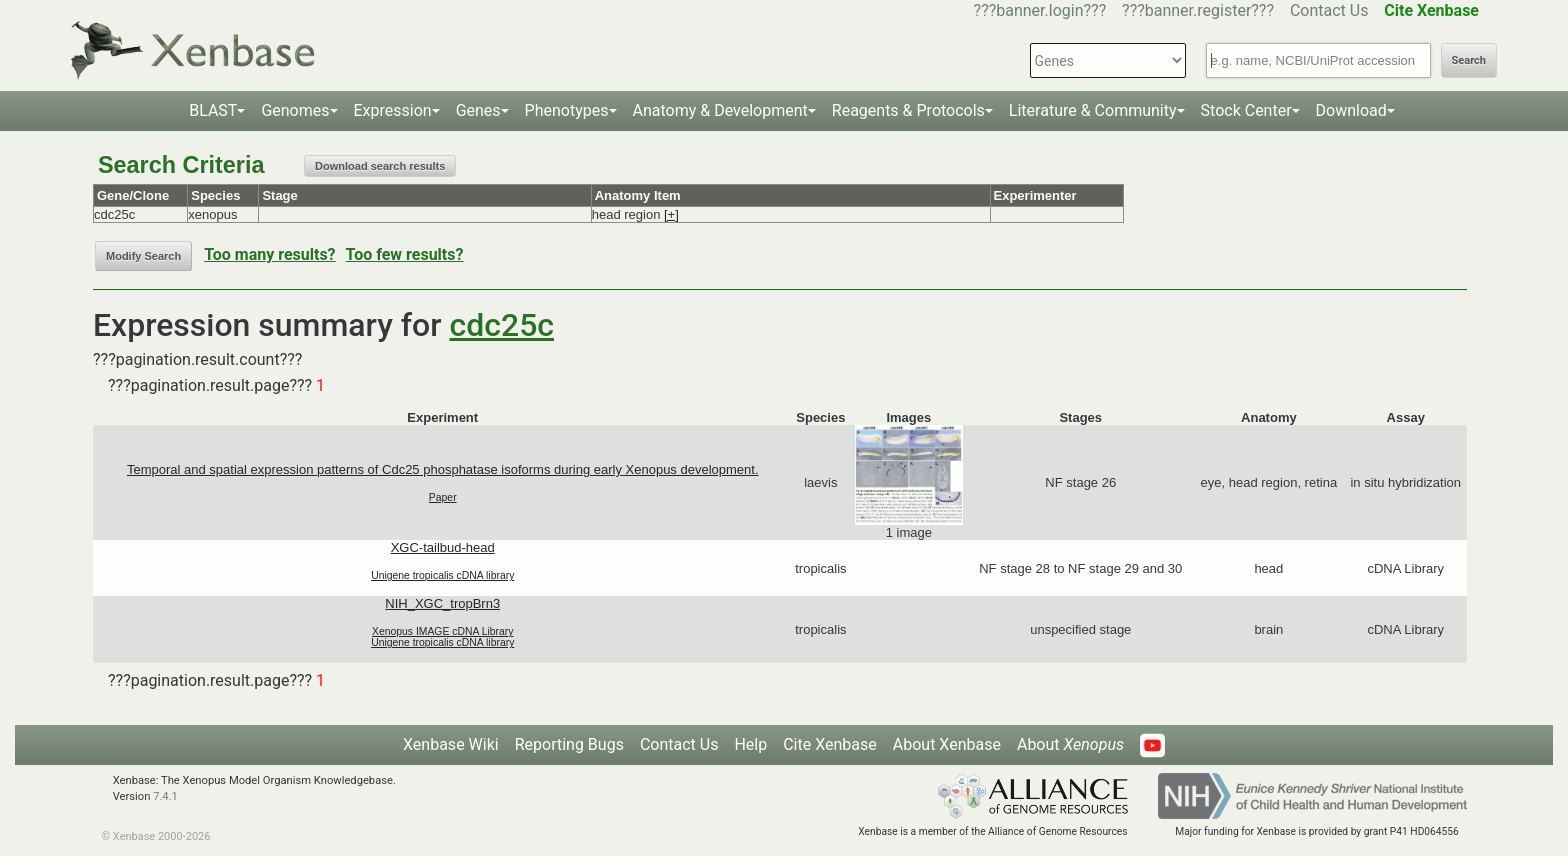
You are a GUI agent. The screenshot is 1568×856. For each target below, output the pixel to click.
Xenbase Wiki (451, 744)
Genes (478, 110)
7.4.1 (165, 796)
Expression (393, 110)
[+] (671, 214)
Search (1469, 60)
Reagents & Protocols (908, 110)
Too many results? (269, 254)
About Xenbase (947, 744)
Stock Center (1246, 110)
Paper (443, 497)
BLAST (213, 110)
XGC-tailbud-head (443, 547)
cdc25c (502, 325)
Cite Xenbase (830, 744)
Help (750, 744)
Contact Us (1329, 10)
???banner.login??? (1040, 10)
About (1070, 744)
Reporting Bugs (569, 744)
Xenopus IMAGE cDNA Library (443, 631)
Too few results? (405, 254)
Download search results (380, 166)
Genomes (295, 110)
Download (1351, 110)
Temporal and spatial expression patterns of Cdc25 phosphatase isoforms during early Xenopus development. (443, 469)
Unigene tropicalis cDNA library (442, 575)
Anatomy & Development (720, 110)
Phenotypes (567, 110)
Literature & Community (1093, 110)
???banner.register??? (1198, 10)
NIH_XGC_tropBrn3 (442, 603)
